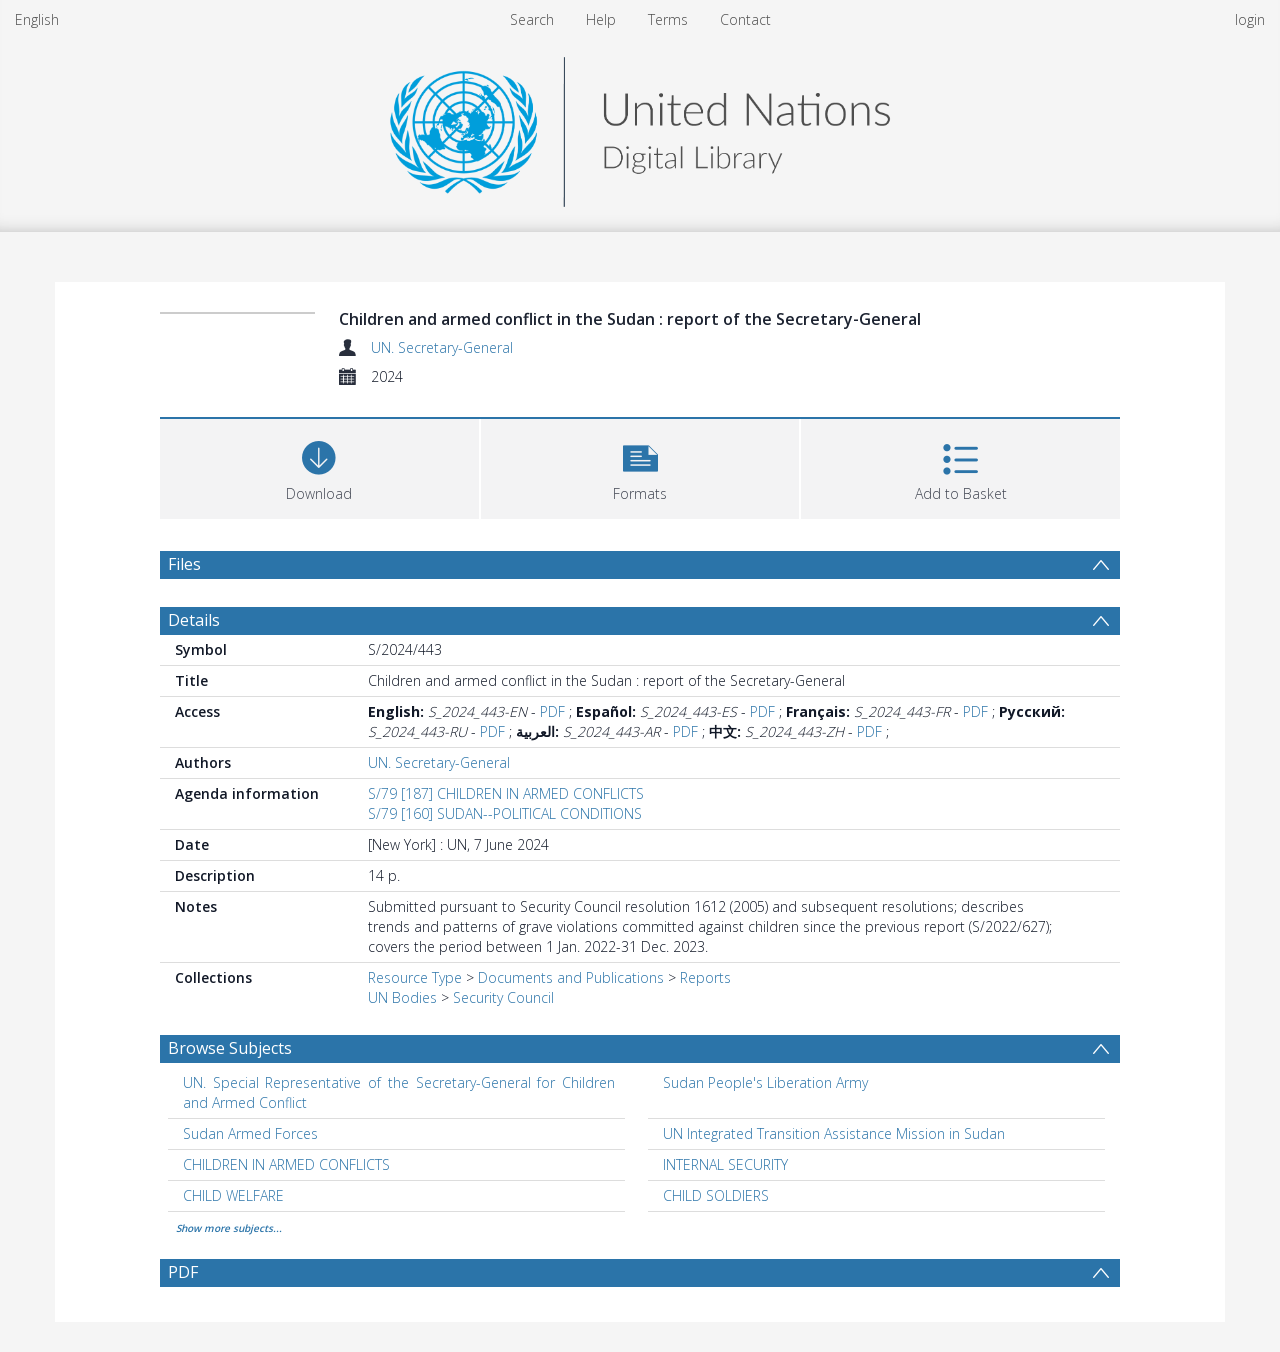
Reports (705, 977)
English (37, 19)
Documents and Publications (571, 977)
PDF (552, 711)
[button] (640, 466)
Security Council (503, 997)
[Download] (319, 466)
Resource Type (415, 977)
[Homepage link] (640, 126)
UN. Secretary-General (442, 347)
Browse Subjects (230, 1048)
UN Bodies (402, 997)
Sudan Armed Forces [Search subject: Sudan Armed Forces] (250, 1133)
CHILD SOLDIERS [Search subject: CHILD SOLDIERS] (716, 1195)
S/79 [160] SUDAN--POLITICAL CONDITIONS (505, 813)
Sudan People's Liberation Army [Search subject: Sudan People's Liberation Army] (765, 1082)
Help (601, 19)
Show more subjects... (229, 1228)
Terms (668, 19)
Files (184, 564)
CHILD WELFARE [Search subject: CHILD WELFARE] (233, 1195)
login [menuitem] (1250, 19)
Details (194, 620)
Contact (745, 19)
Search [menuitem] (532, 19)
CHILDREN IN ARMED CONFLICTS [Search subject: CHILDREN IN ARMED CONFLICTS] (286, 1164)
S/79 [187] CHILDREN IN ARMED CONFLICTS (506, 793)
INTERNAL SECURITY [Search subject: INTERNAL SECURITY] (725, 1164)
